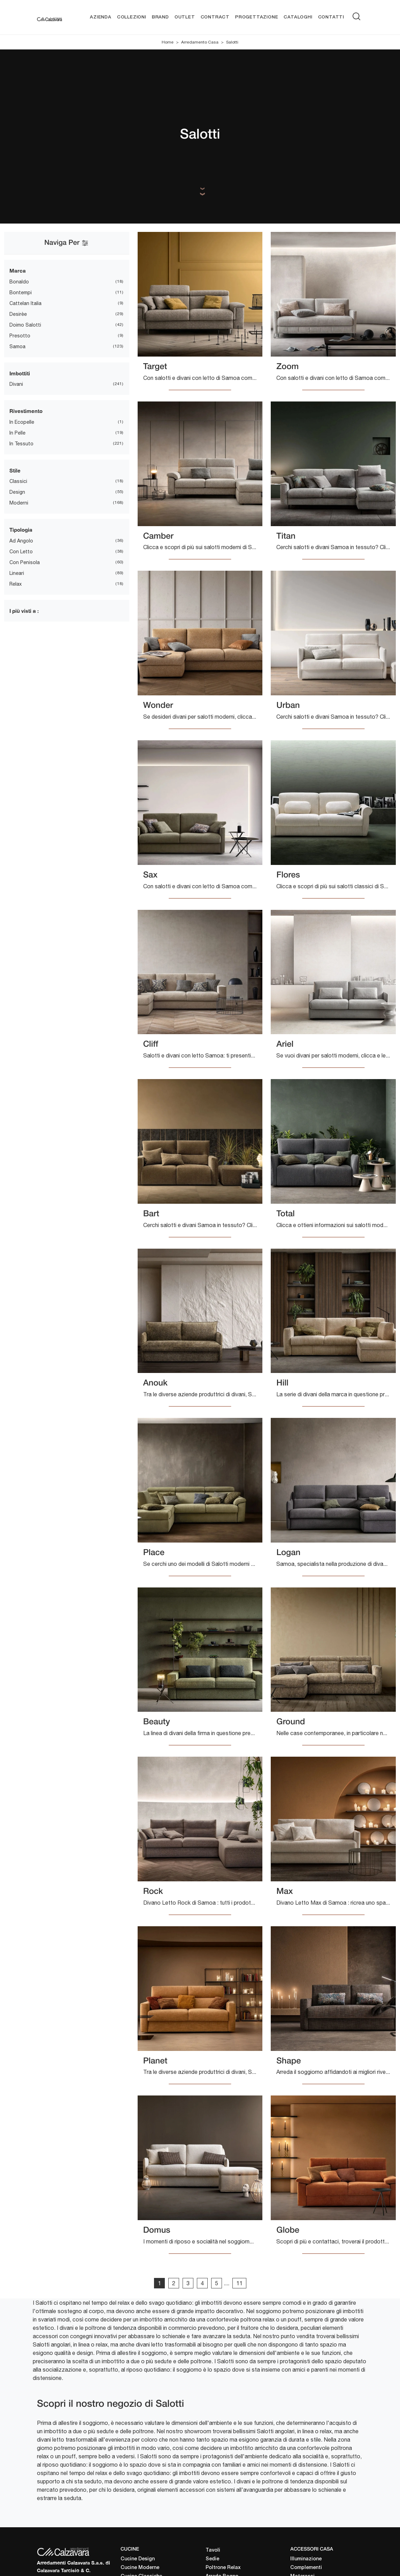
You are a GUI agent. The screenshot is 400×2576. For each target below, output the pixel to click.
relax (15, 584)
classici (18, 481)
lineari (16, 573)
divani (16, 384)
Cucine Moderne (140, 2568)
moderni (18, 503)
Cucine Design (138, 2559)
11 (239, 2283)
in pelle (17, 433)
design (17, 492)
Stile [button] (15, 470)
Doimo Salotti (25, 325)
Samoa (17, 346)
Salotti (232, 42)
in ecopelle (21, 422)
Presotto (19, 335)
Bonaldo (19, 281)
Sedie (212, 2559)
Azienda (100, 17)
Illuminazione (306, 2559)
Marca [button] (17, 271)
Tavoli (213, 2550)
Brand (160, 17)
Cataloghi (298, 17)
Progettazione (256, 17)
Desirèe (18, 314)
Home (168, 42)
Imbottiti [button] (19, 373)
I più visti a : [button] (24, 611)
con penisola (24, 562)
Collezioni (131, 17)
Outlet (185, 17)
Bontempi (20, 292)
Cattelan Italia (25, 303)
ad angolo (21, 541)
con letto (21, 551)
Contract (215, 17)
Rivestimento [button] (26, 411)
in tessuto (21, 443)
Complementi (306, 2568)
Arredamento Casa (199, 42)
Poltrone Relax (223, 2568)
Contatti (331, 17)
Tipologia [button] (20, 530)
